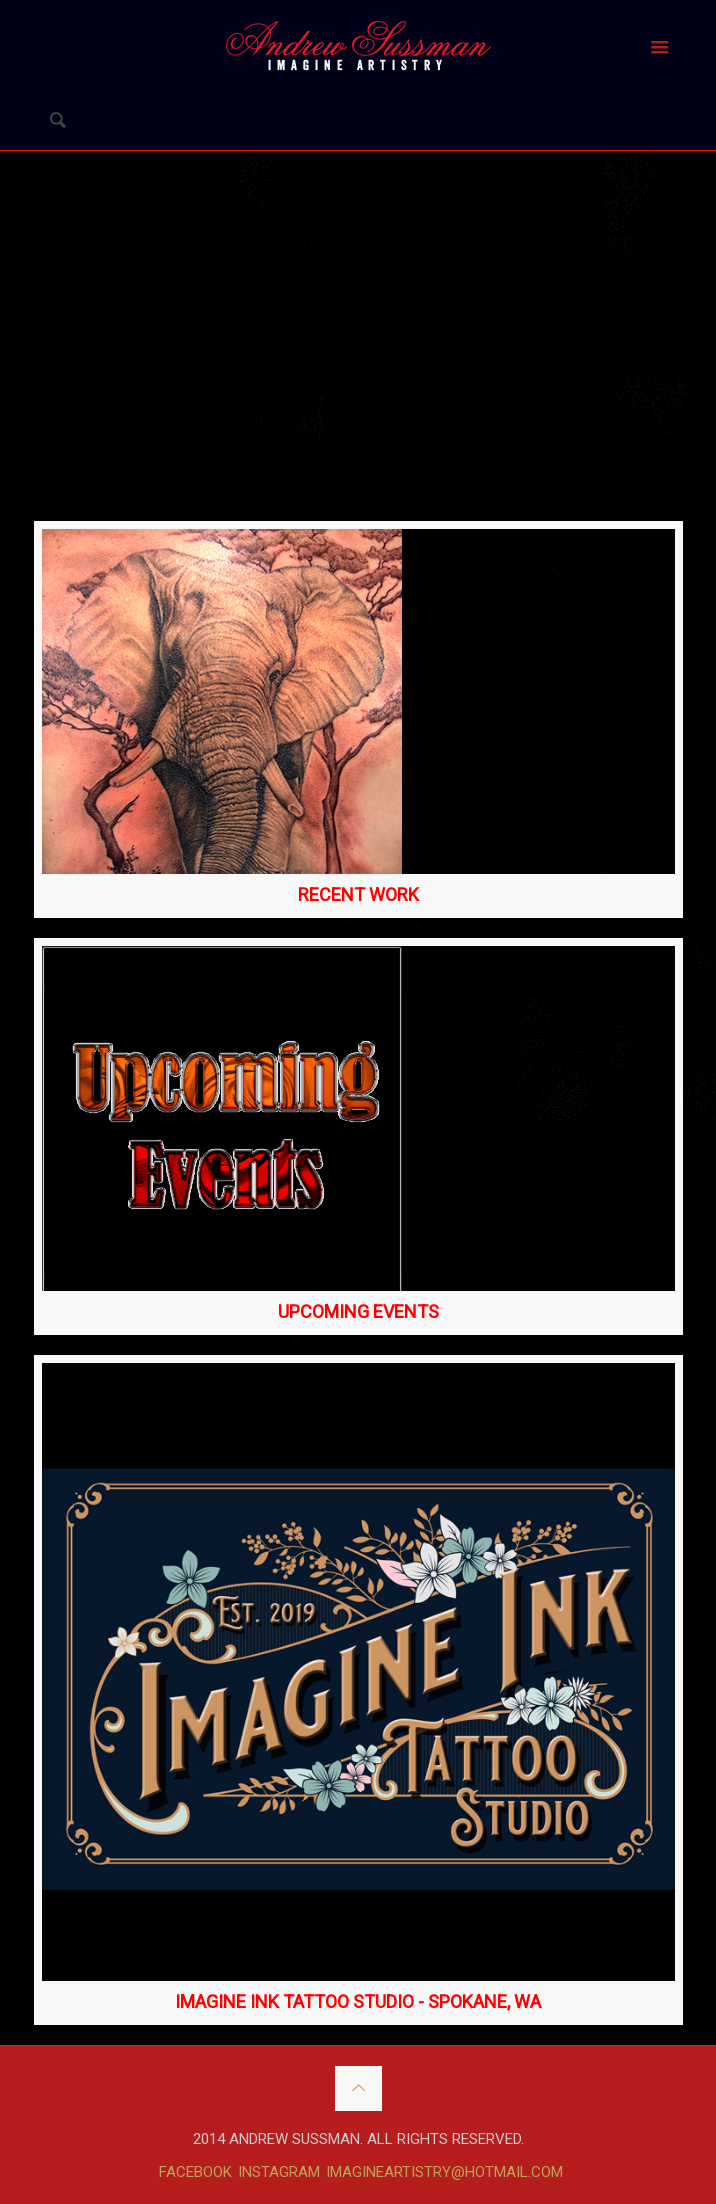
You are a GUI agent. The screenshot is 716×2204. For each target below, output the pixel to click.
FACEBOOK (195, 2172)
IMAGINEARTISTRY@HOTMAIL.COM (444, 2172)
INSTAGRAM (279, 2172)
